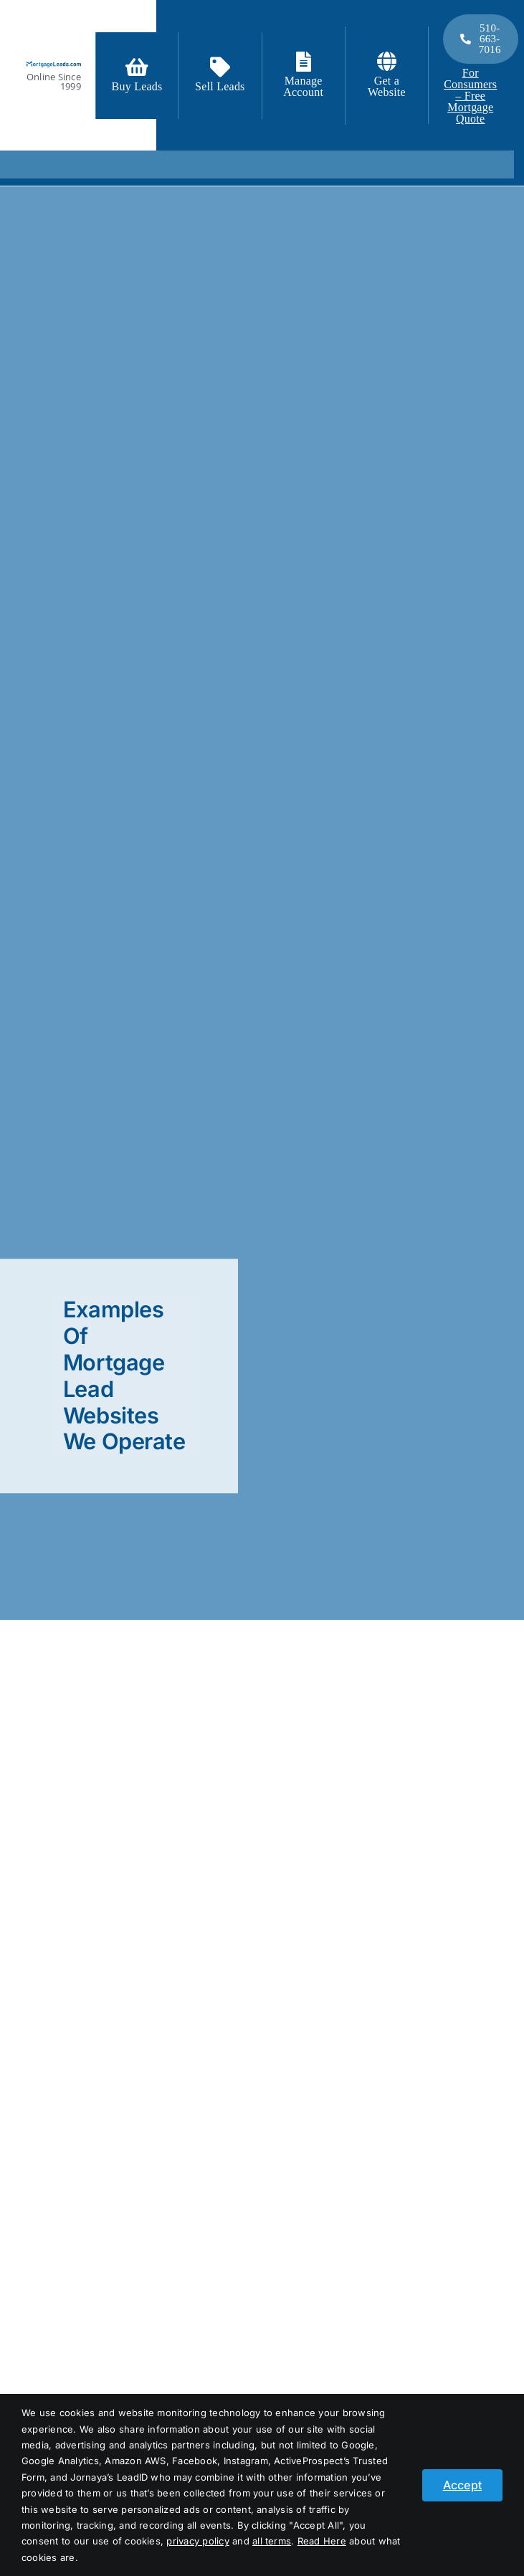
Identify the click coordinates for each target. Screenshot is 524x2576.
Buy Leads (137, 86)
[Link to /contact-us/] (220, 67)
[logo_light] (54, 66)
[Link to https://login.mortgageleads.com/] (303, 62)
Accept (462, 2485)
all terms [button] (271, 2541)
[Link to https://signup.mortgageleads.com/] (136, 67)
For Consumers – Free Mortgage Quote (470, 96)
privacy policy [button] (197, 2541)
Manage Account (303, 86)
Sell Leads (220, 86)
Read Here (321, 2541)
